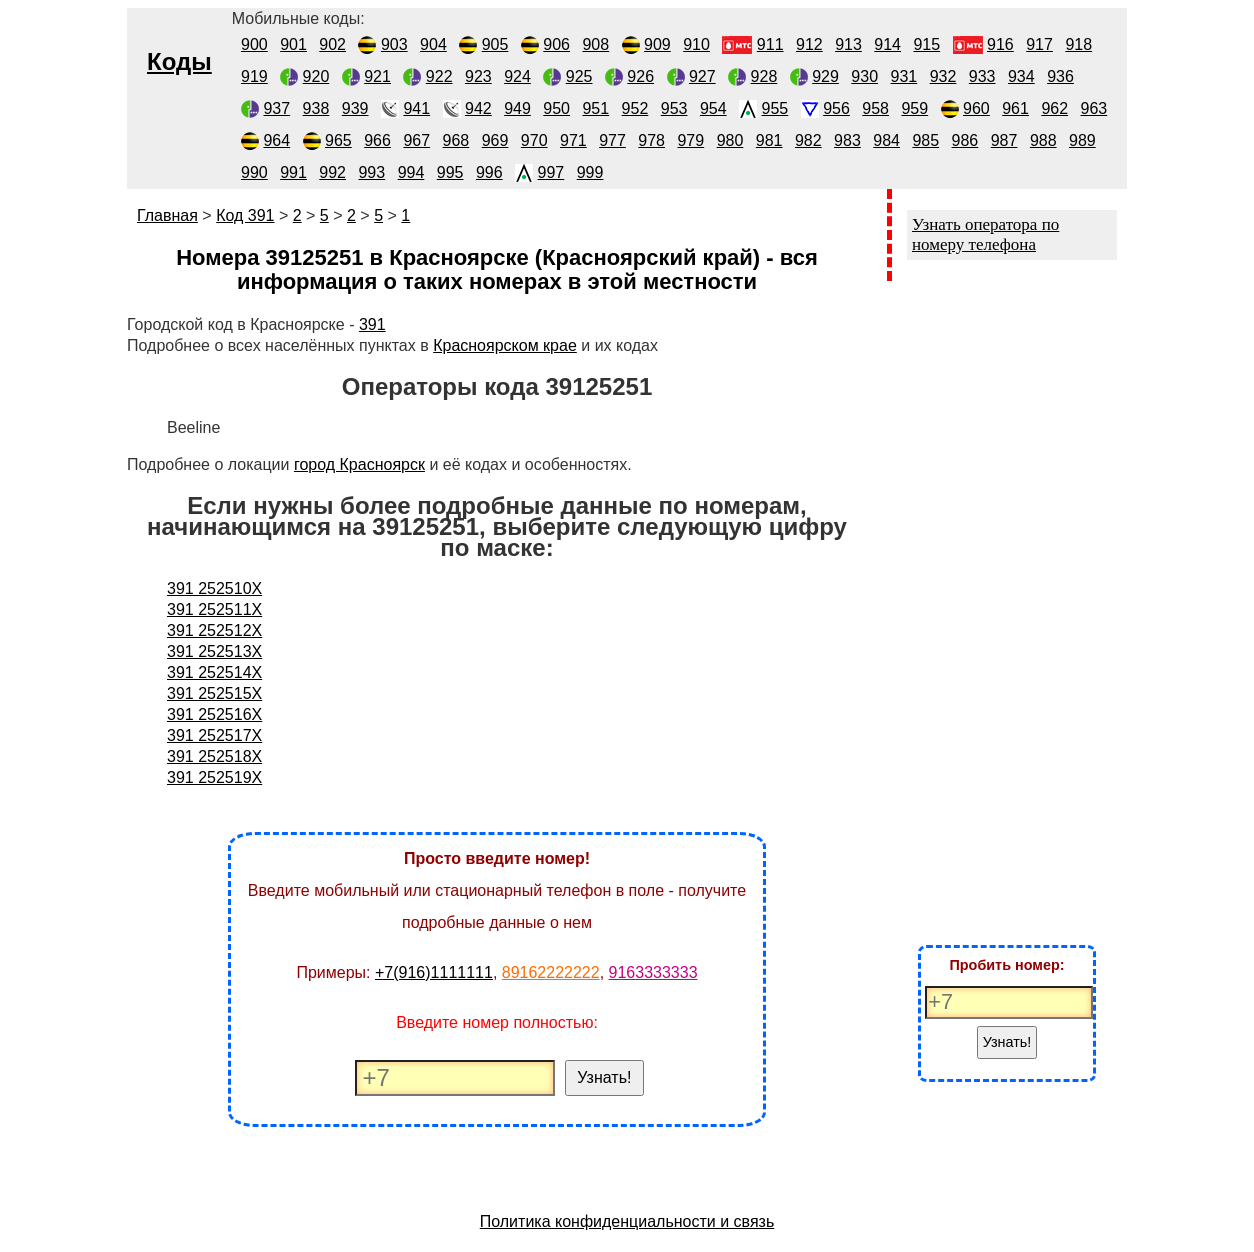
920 (316, 76)
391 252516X (214, 714)
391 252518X (214, 756)
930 (864, 76)
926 (640, 76)
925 (579, 76)
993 (371, 172)
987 (1004, 140)
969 (495, 140)
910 (696, 44)
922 (439, 76)
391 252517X (214, 735)
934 (1021, 76)
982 (808, 140)
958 (875, 108)
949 (517, 108)
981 (769, 140)
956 (836, 108)
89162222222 (551, 972)
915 (926, 44)
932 (943, 76)
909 (657, 44)
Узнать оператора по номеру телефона (985, 234)
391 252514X (214, 672)
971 (573, 140)
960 (976, 108)
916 (1000, 44)
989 (1082, 140)
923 (478, 76)
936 (1060, 76)
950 (556, 108)
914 (887, 44)
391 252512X (214, 630)
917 (1039, 44)
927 (702, 76)
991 (293, 172)
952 (635, 108)
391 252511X (214, 609)
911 (770, 44)
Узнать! (604, 1077)
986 (965, 140)
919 (254, 76)
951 (595, 108)
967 (416, 140)
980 (730, 140)
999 (590, 172)
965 (338, 140)
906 (556, 44)
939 (355, 108)
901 (293, 44)
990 (254, 172)
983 (847, 140)
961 (1015, 108)
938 (316, 108)
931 (904, 76)
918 (1078, 44)
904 (433, 44)
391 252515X (214, 693)
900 (254, 44)
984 (886, 140)
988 (1043, 140)
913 (848, 44)
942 (478, 108)
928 (764, 76)
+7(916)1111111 (434, 972)
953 (674, 108)
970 (534, 140)
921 (377, 76)
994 (411, 172)
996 (489, 172)
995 (450, 172)
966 (377, 140)
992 (332, 172)
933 (982, 76)
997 (551, 172)
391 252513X (214, 651)
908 (595, 44)
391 (372, 324)
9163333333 (653, 972)
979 (690, 140)
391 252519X (214, 777)
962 (1054, 108)
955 (775, 108)
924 (517, 76)
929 (825, 76)
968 (456, 140)
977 (612, 140)
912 (809, 44)
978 (651, 140)
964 (276, 140)
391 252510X (214, 588)
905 (495, 44)
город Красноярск (359, 464)
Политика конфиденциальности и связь (627, 1221)
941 (416, 108)
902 (332, 44)
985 (925, 140)
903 (394, 44)
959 (914, 108)
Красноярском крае (505, 345)
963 (1094, 108)
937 (276, 108)
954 (713, 108)
